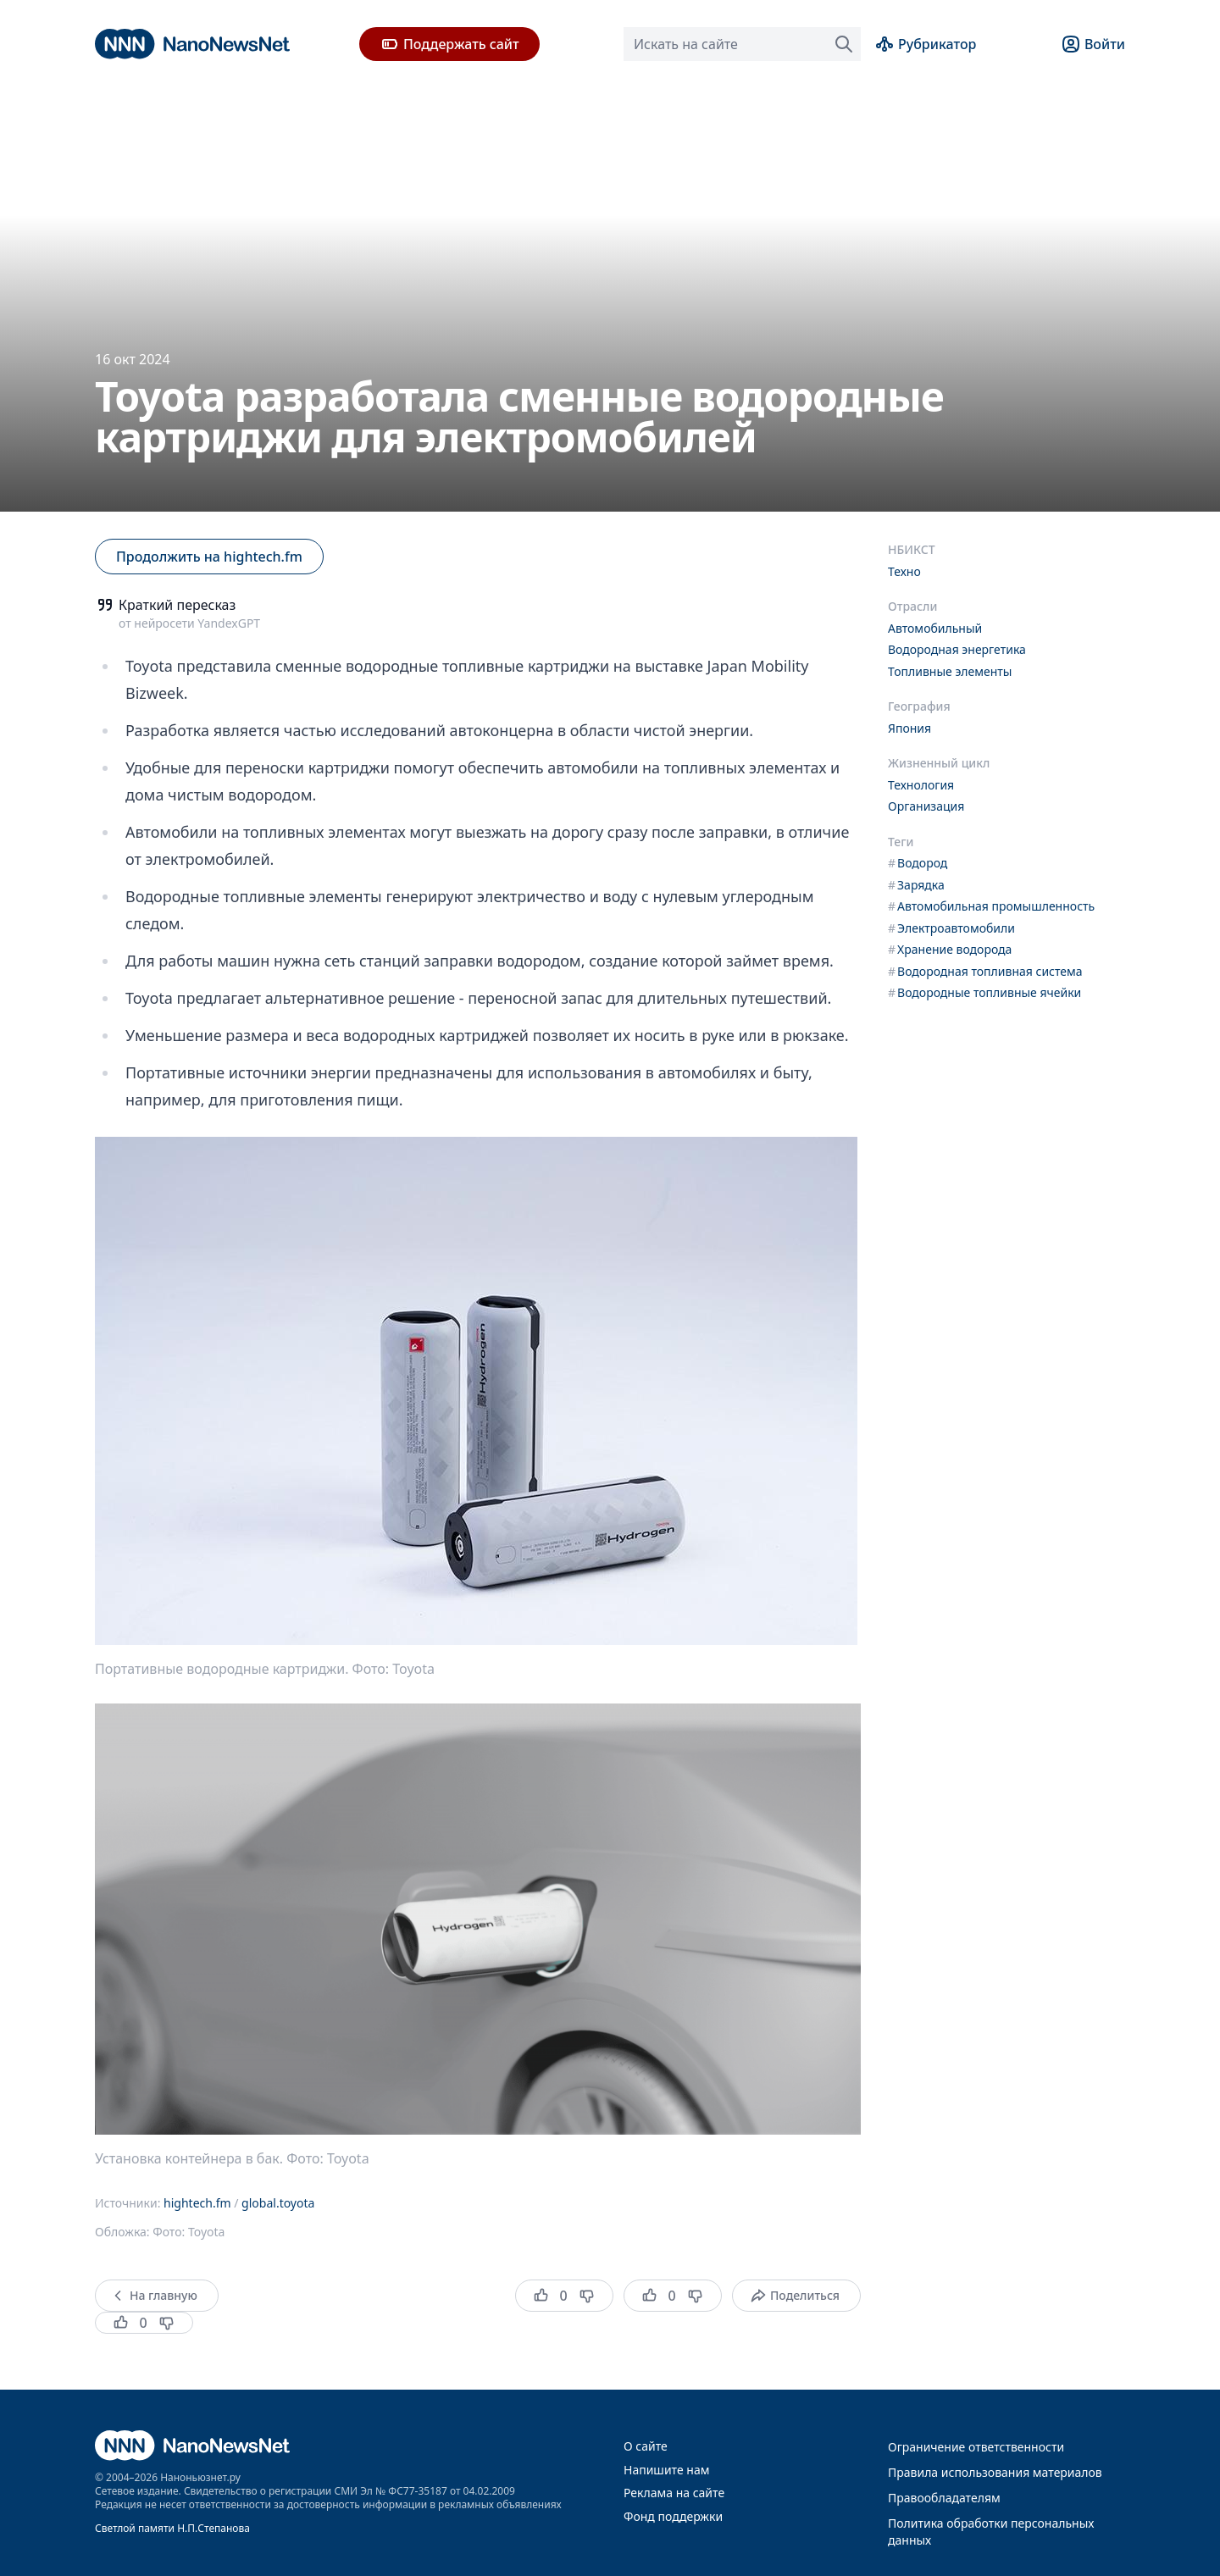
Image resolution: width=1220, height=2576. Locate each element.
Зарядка (916, 885)
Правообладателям (944, 2498)
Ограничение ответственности (976, 2447)
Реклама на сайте (674, 2493)
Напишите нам (666, 2470)
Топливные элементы (950, 671)
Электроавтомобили (951, 928)
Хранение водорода (950, 949)
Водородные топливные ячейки (984, 992)
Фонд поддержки (673, 2516)
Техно (904, 571)
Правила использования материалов (995, 2472)
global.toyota (277, 2203)
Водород (917, 863)
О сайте (646, 2446)
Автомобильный (935, 628)
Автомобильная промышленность (991, 906)
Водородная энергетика (957, 649)
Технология (921, 785)
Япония (909, 728)
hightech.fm (197, 2203)
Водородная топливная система (985, 971)
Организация (926, 806)
